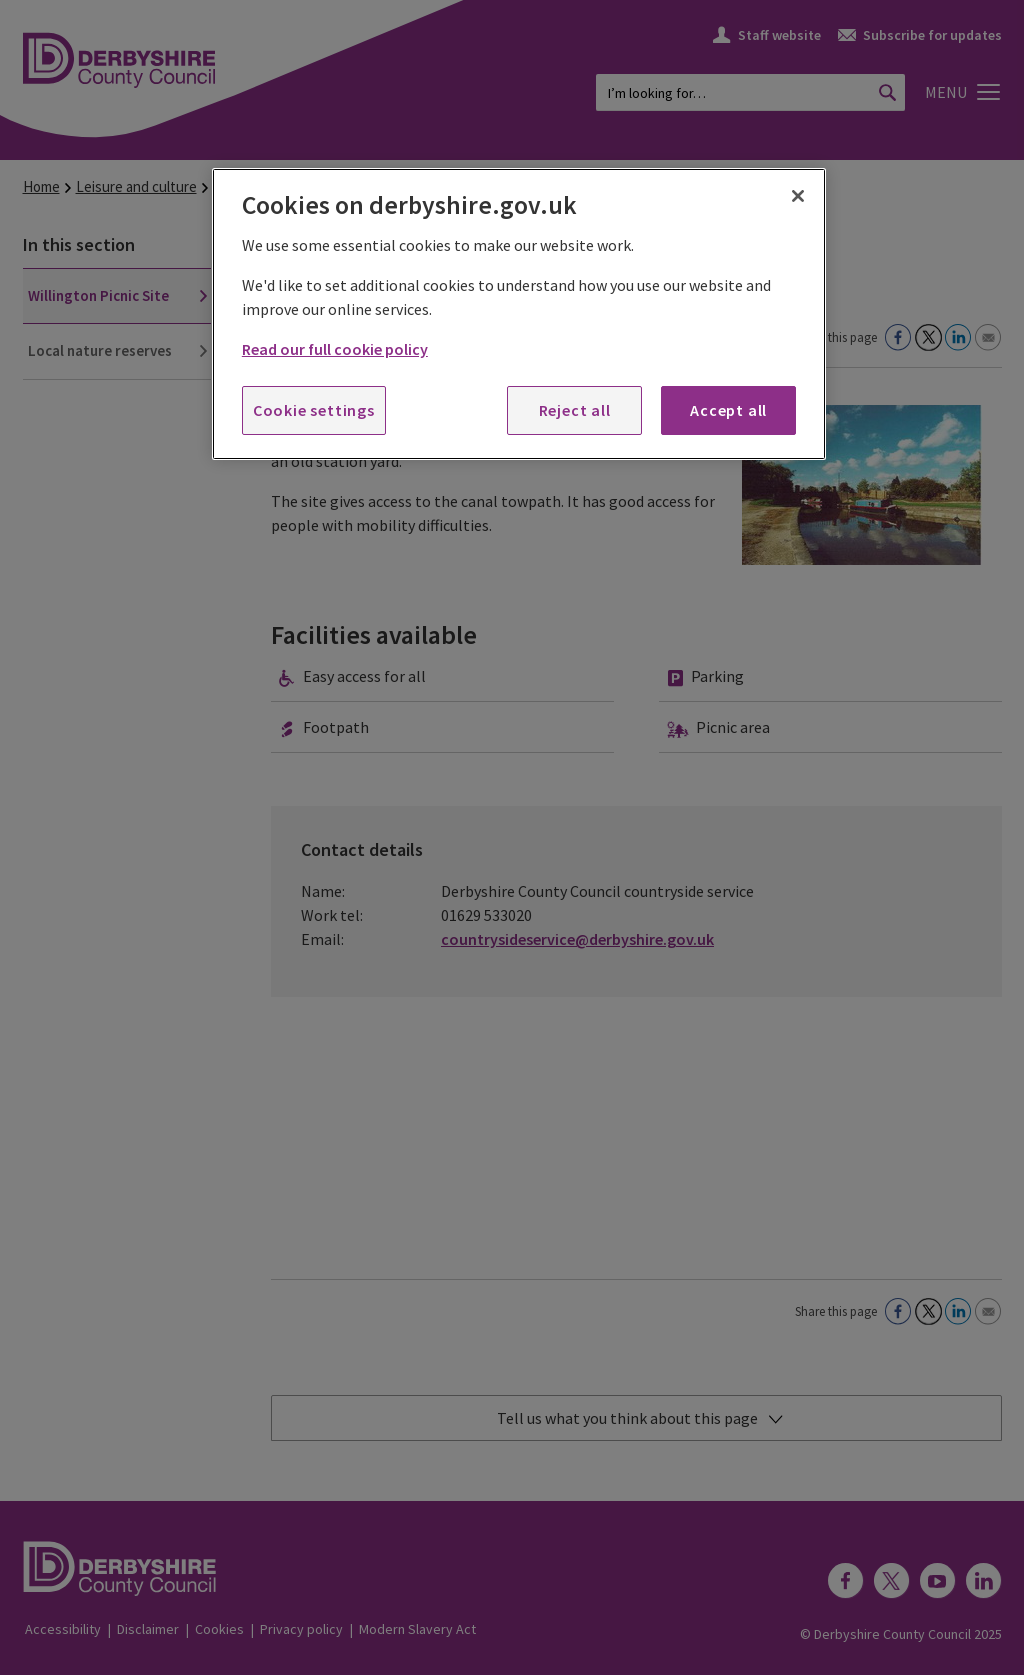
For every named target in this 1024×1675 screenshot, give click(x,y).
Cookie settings (314, 410)
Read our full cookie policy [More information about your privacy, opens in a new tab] (335, 349)
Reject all (575, 410)
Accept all (728, 410)
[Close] (798, 196)
